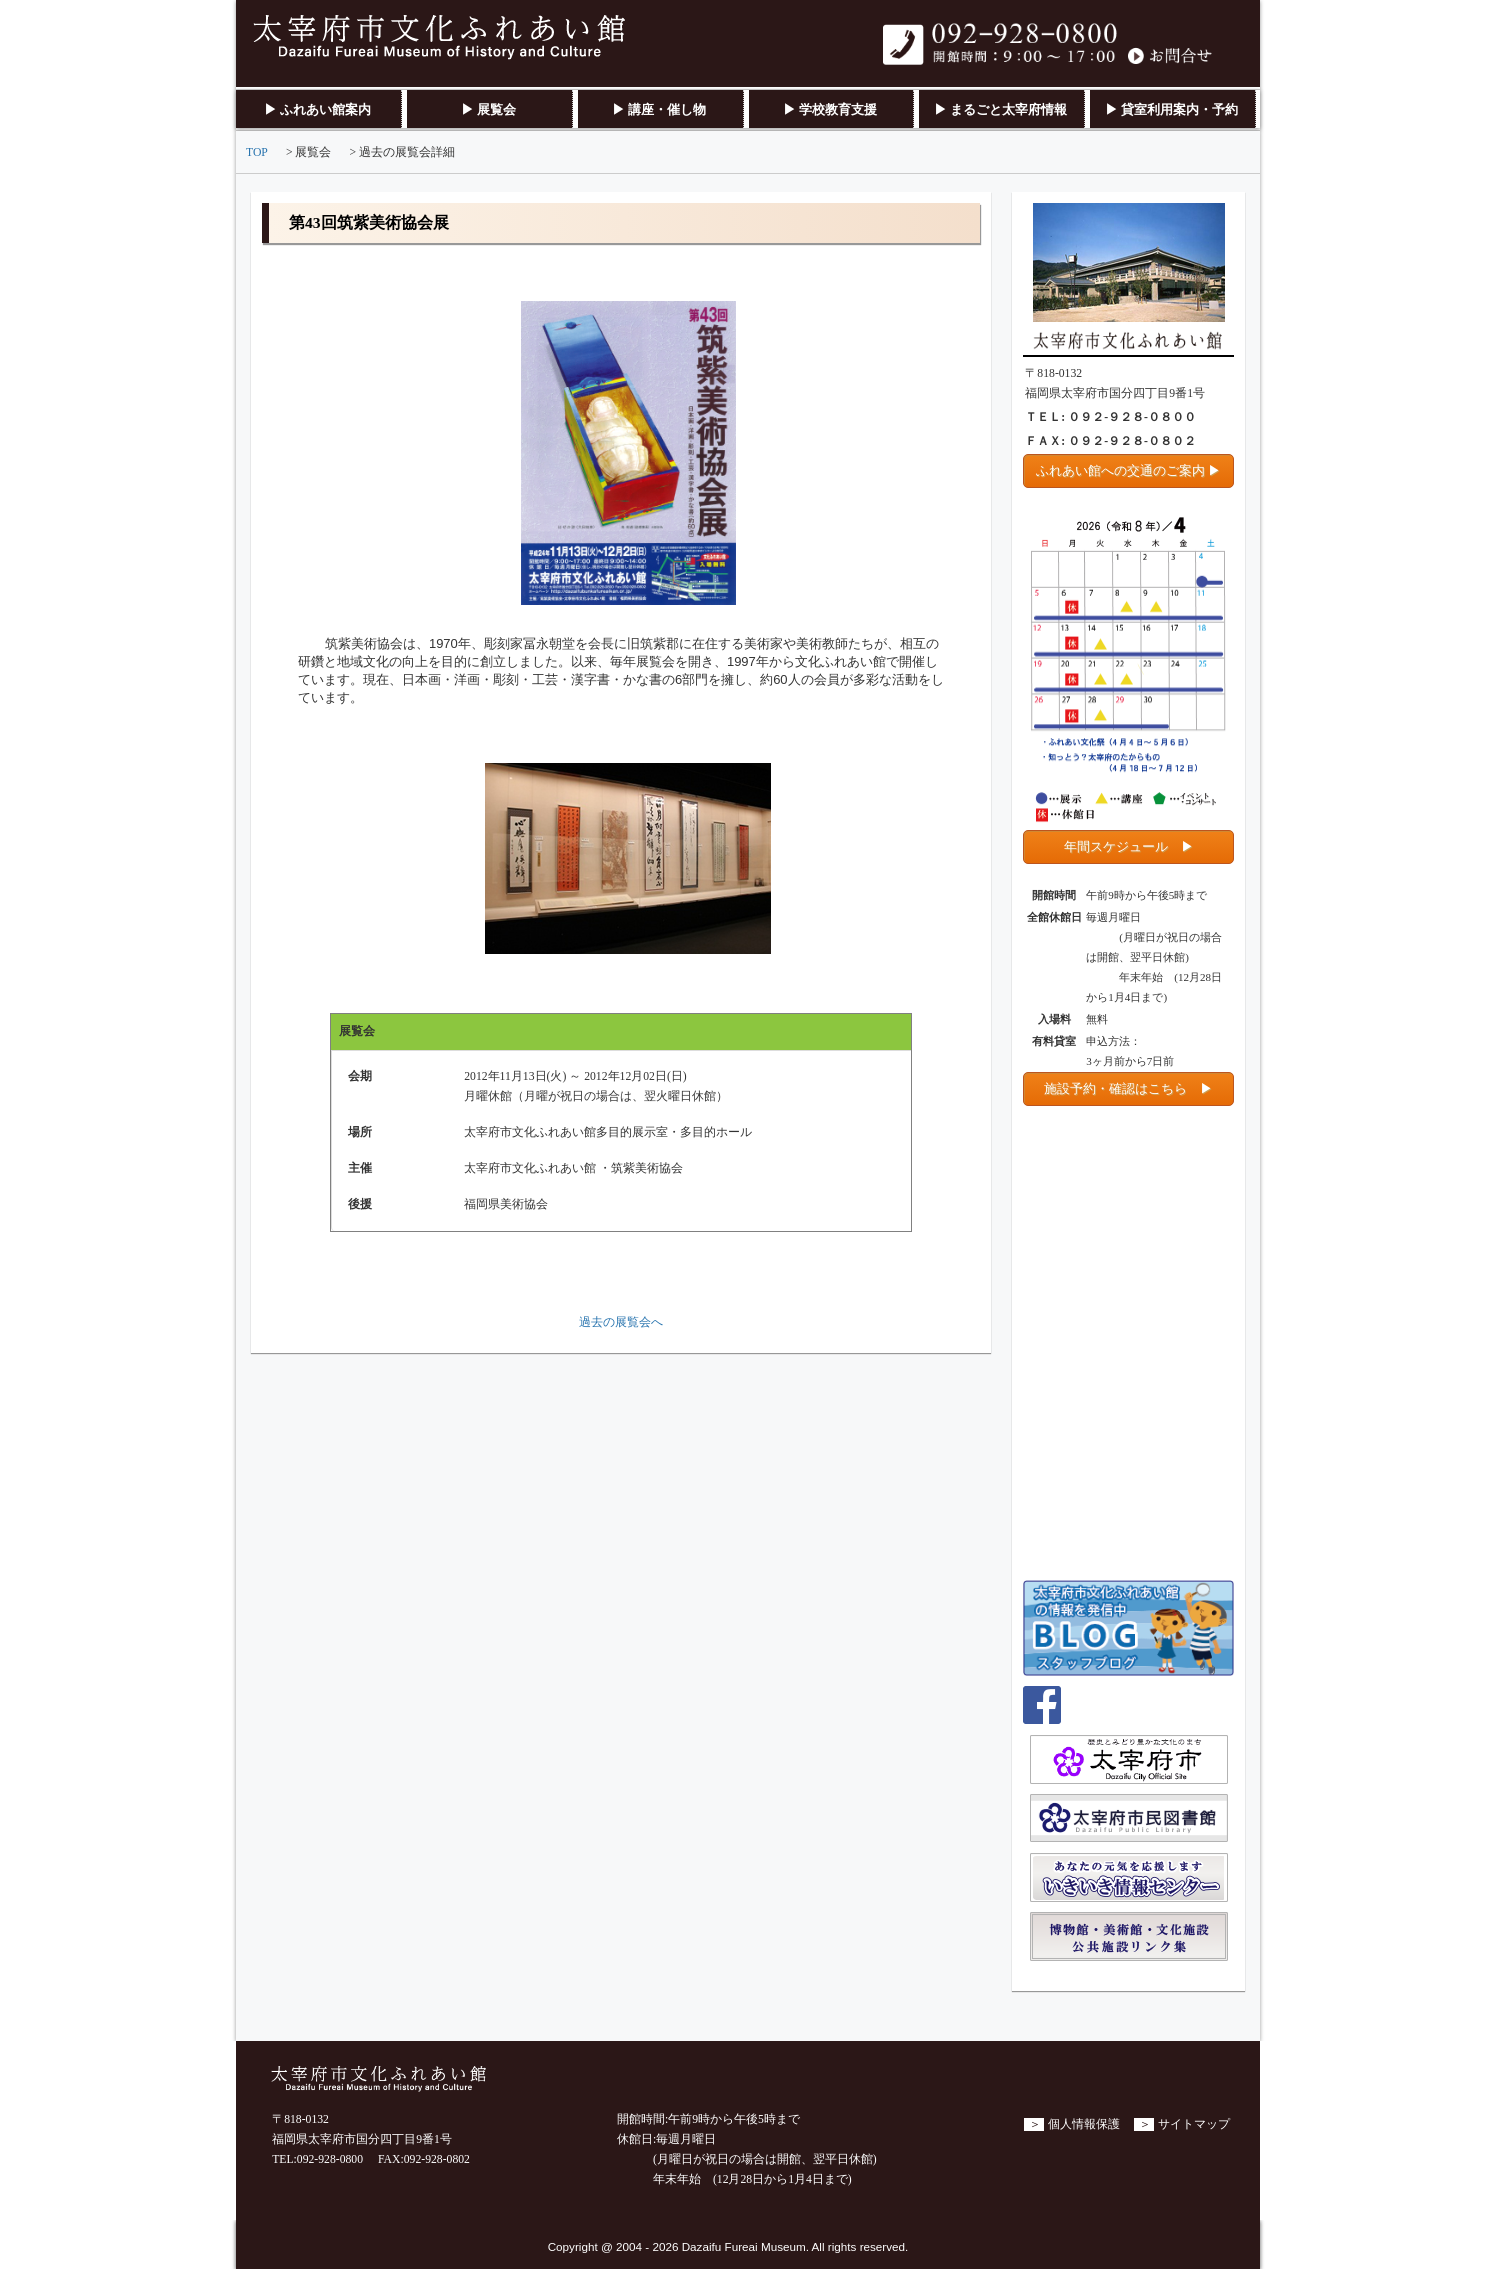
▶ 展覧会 (488, 109)
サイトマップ (1194, 2124)
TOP (257, 152)
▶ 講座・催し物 (659, 109)
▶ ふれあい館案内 (317, 109)
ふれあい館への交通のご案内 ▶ (1128, 470)
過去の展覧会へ (621, 1322)
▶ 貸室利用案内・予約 (1171, 109)
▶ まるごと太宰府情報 (1000, 109)
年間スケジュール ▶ (1129, 846)
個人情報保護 (1084, 2124)
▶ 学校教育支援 (830, 109)
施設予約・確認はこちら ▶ (1128, 1088)
